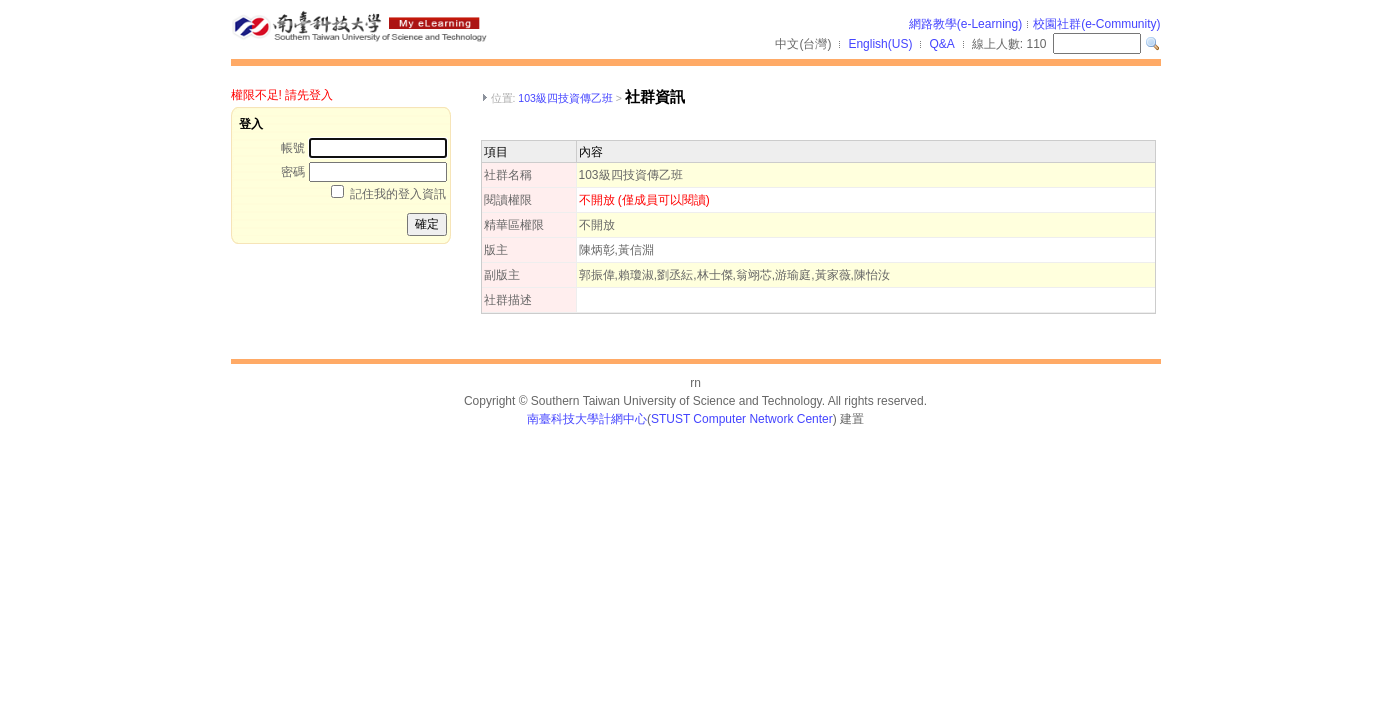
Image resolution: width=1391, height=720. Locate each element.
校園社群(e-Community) (1096, 24)
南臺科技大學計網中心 (587, 419)
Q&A (941, 44)
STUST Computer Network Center (742, 419)
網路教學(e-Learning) (965, 24)
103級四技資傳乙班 (565, 98)
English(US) (880, 44)
